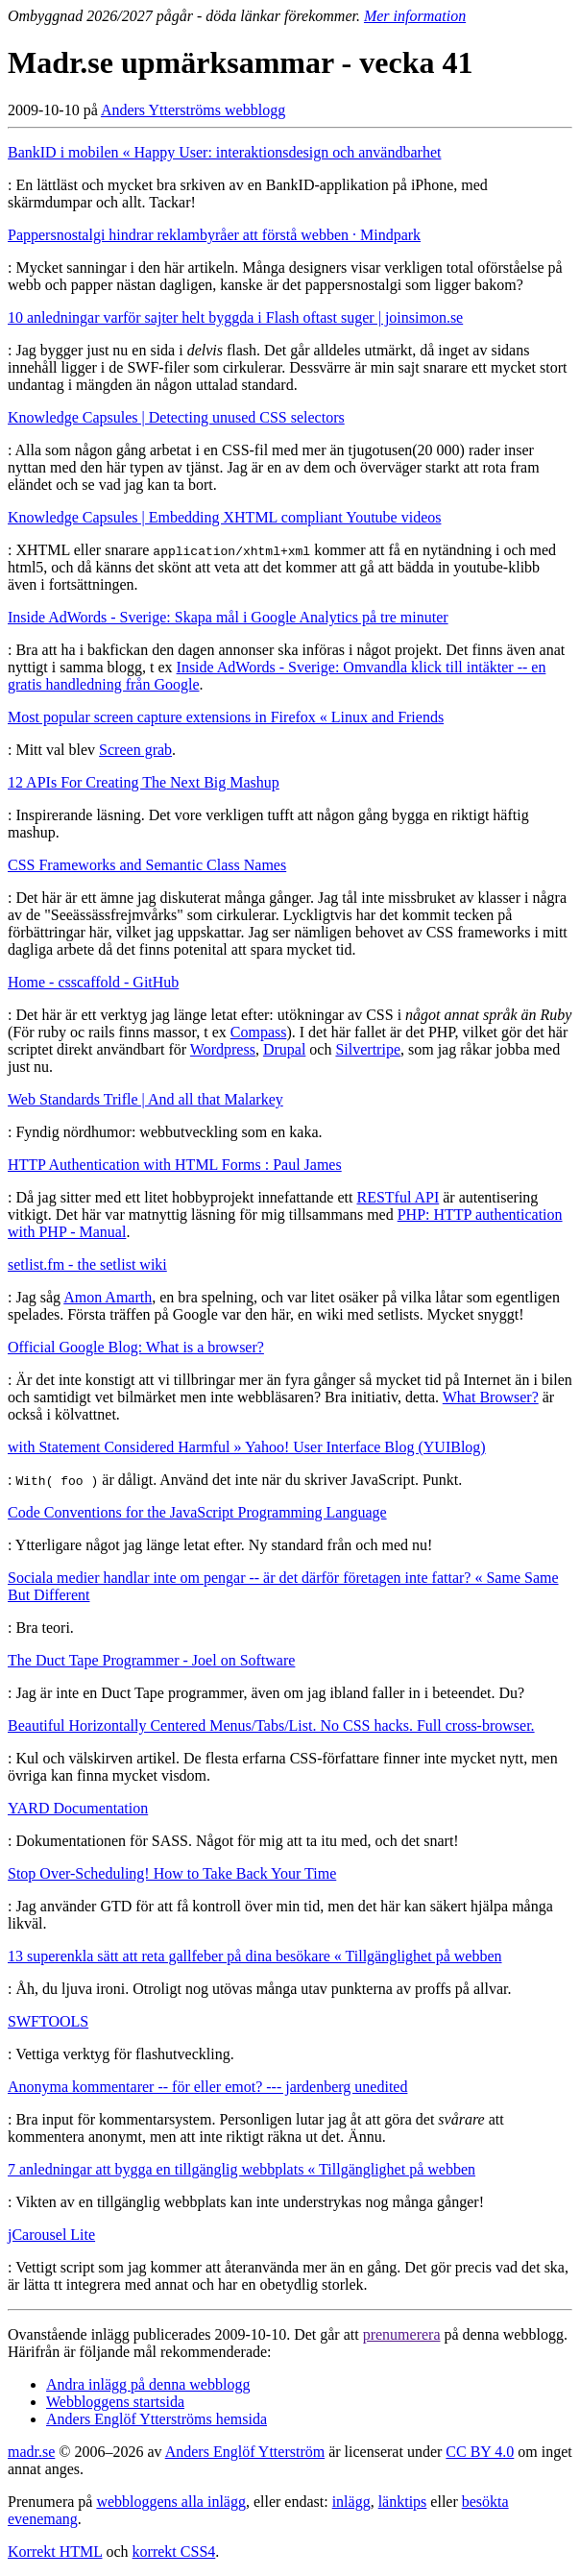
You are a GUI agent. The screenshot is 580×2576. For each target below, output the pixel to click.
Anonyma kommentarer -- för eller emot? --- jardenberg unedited (207, 2086)
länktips (402, 2501)
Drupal (284, 1049)
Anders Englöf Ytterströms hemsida (156, 2419)
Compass (258, 1032)
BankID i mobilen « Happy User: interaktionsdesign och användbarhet (224, 152)
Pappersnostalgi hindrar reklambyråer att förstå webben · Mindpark (214, 235)
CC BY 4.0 (480, 2451)
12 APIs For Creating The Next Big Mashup (143, 782)
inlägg (351, 2501)
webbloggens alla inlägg (171, 2501)
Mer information (415, 16)
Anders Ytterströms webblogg (193, 110)
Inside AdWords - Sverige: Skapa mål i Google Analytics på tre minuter (228, 617)
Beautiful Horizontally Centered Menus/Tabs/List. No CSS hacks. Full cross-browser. (271, 1725)
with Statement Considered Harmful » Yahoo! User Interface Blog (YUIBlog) (247, 1447)
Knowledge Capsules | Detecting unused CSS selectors (176, 417)
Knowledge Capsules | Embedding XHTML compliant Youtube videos (224, 517)
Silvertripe (367, 1049)
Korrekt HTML (55, 2551)
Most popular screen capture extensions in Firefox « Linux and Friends (226, 717)
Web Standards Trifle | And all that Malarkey (145, 1099)
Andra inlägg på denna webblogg (148, 2384)
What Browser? (491, 1397)
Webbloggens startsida (115, 2402)
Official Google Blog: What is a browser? (136, 1347)
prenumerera (402, 2334)
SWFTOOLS (48, 2021)
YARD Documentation (78, 1808)
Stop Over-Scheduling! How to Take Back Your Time (172, 1873)
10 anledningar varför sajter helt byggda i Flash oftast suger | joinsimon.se (235, 317)
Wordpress (222, 1049)
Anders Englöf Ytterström (245, 2451)
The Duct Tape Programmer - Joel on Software (151, 1660)
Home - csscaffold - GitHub (93, 982)
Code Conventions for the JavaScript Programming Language (197, 1512)
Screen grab (135, 749)
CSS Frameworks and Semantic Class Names (147, 865)
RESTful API (397, 1197)
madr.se (31, 2451)
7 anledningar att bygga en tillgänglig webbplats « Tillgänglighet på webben (241, 2169)
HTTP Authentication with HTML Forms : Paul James (175, 1164)
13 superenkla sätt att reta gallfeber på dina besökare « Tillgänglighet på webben (255, 1956)
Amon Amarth (107, 1297)
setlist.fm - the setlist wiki (87, 1264)
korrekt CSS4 (174, 2551)
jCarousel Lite (51, 2234)
